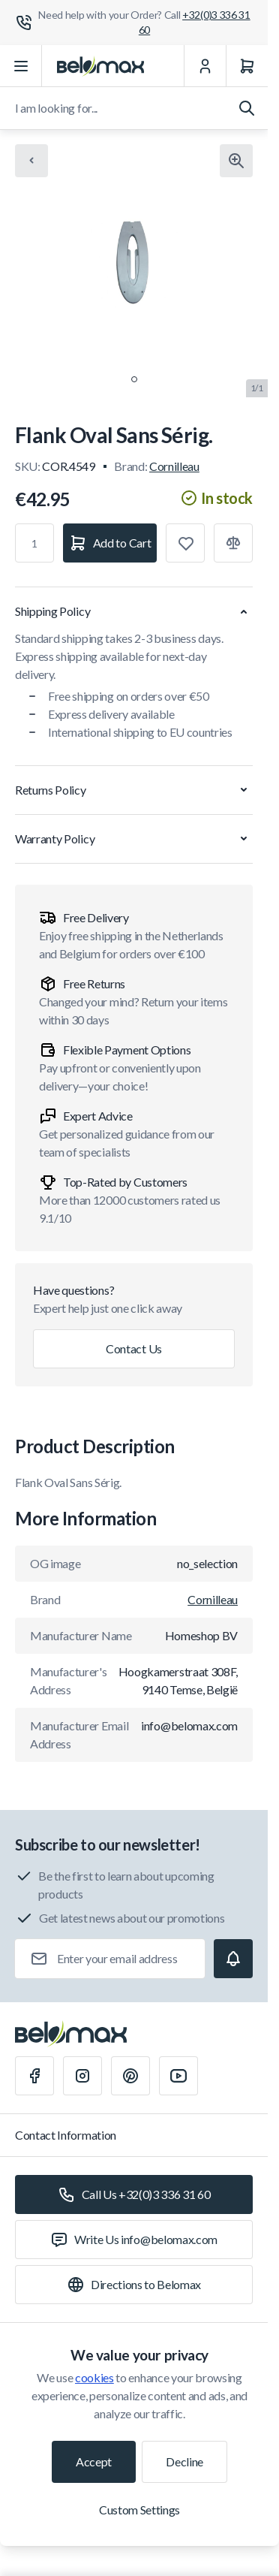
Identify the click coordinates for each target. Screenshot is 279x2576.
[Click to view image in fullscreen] (236, 160)
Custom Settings (139, 2509)
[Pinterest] (130, 2075)
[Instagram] (82, 2075)
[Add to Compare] (233, 543)
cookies (94, 2377)
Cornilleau (174, 466)
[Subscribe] (233, 1958)
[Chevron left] (31, 160)
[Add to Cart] (110, 543)
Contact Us (134, 1348)
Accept (94, 2461)
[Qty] (34, 543)
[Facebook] (34, 2075)
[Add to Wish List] (185, 543)
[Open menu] (21, 66)
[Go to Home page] (100, 66)
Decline (184, 2461)
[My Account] (205, 66)
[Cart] (247, 66)
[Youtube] (178, 2075)
